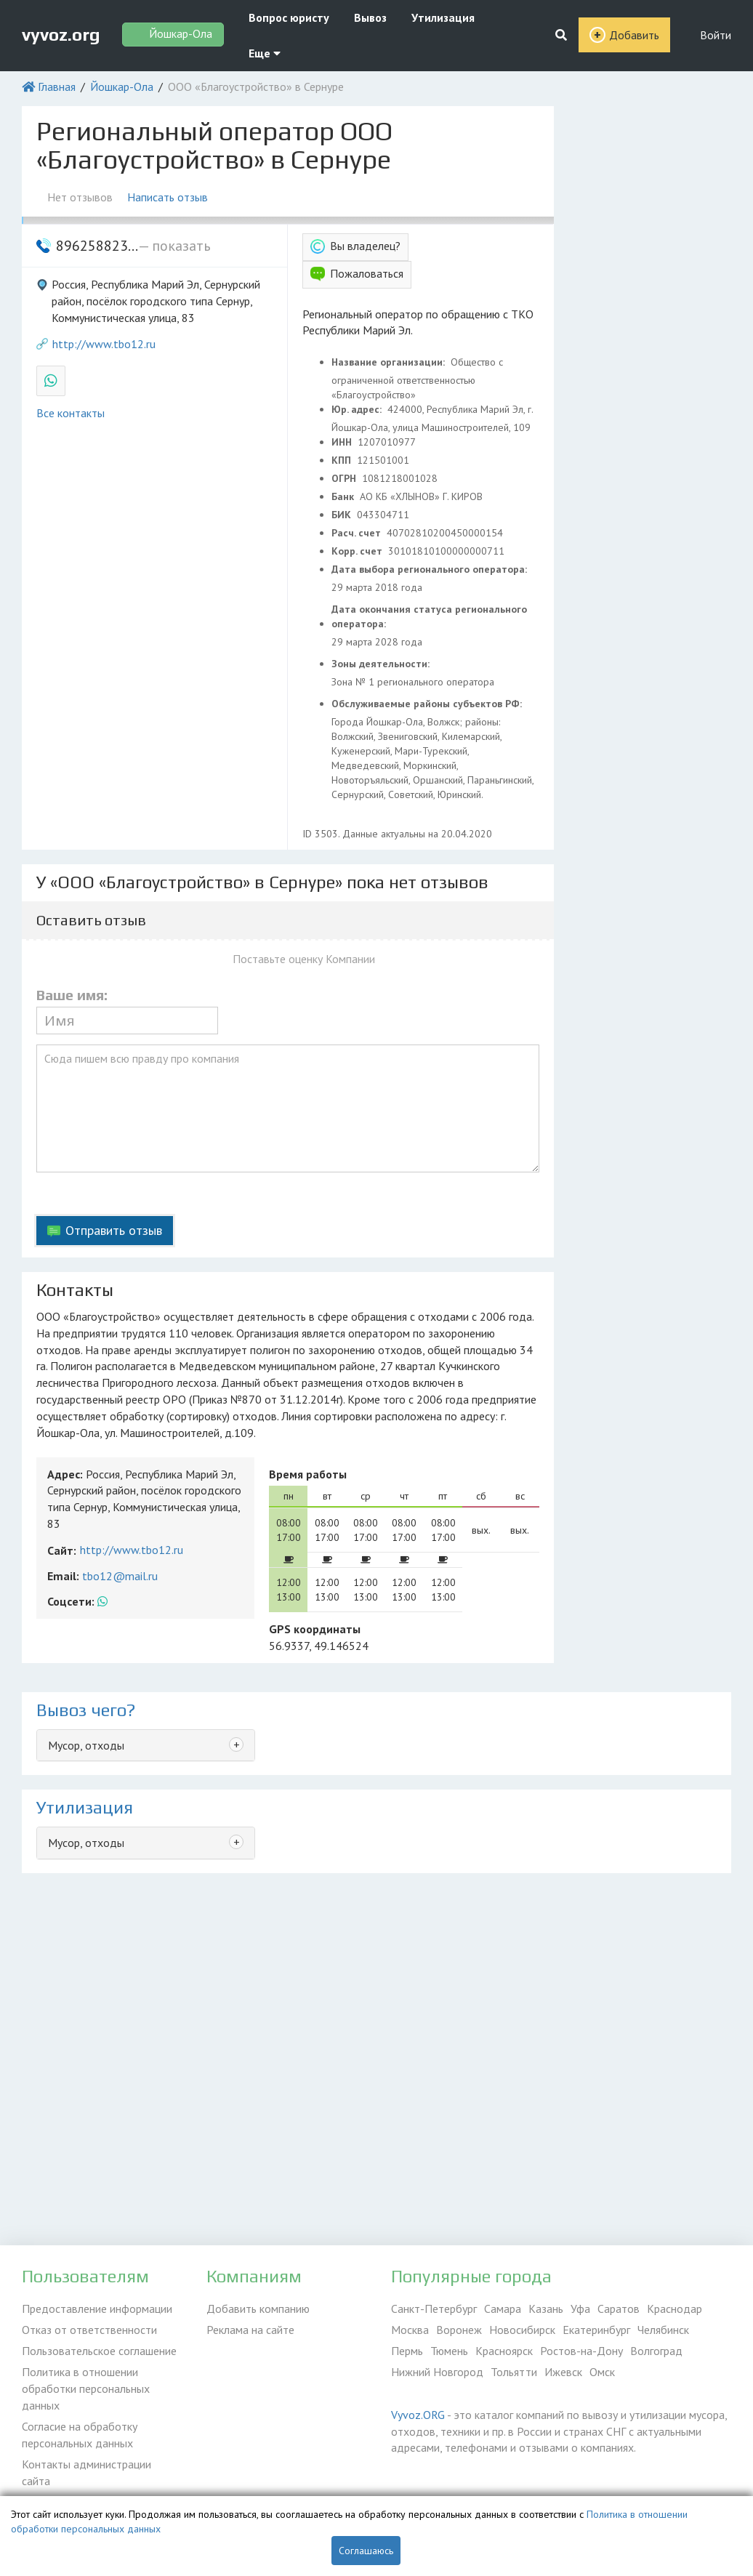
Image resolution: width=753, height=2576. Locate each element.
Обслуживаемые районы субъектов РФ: (428, 703)
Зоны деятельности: (381, 663)
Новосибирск (522, 2329)
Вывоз (370, 17)
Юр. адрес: (357, 409)
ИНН (343, 441)
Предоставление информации (97, 2308)
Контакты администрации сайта (86, 2471)
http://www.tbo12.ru (104, 344)
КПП (342, 460)
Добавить (634, 35)
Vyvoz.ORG (418, 2414)
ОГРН (345, 478)
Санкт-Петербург (434, 2308)
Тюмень (449, 2350)
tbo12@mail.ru (120, 1576)
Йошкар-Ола (121, 86)
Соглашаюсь (366, 2550)
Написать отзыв (167, 197)
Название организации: (389, 362)
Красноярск (504, 2350)
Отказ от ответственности (89, 2329)
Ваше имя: (72, 995)
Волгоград (656, 2350)
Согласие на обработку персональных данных (79, 2434)
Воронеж (459, 2329)
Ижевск (563, 2371)
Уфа (580, 2308)
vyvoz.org (61, 34)
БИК (342, 514)
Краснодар (674, 2308)
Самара (502, 2308)
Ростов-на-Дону (581, 2350)
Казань (545, 2308)
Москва (410, 2329)
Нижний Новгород (437, 2371)
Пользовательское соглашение (99, 2350)
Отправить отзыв (113, 1230)
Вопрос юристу (289, 17)
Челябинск (663, 2329)
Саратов (618, 2308)
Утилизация (443, 17)
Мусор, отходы (86, 1745)
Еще (265, 53)
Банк (344, 496)
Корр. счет (358, 551)
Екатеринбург (596, 2329)
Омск (602, 2371)
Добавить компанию (258, 2308)
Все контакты (70, 413)
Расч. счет (357, 532)
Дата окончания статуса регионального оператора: (429, 616)
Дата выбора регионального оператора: (430, 569)
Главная (57, 86)
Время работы (308, 1474)
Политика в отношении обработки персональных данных (86, 2388)
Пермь (407, 2350)
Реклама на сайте (250, 2329)
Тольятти (514, 2371)
